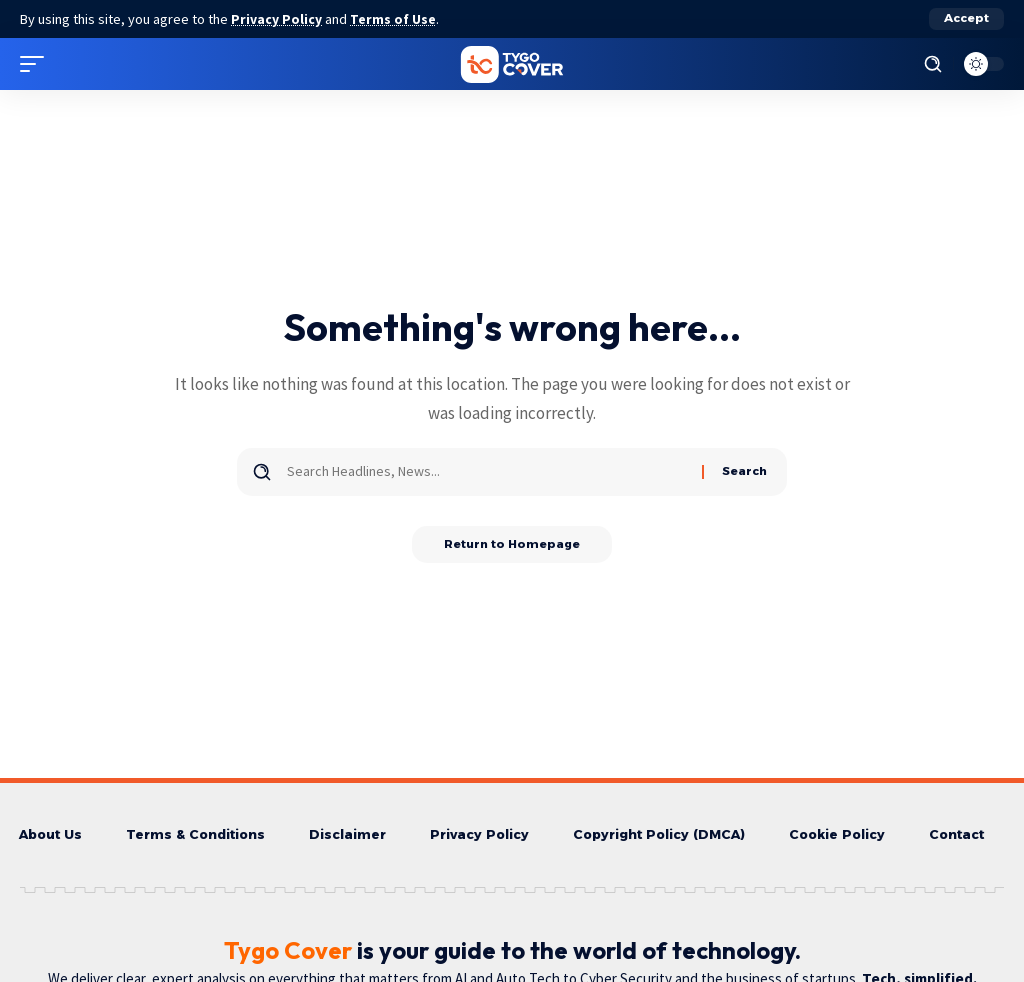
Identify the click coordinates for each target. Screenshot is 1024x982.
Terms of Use (396, 19)
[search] (933, 64)
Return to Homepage (512, 545)
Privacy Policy (278, 19)
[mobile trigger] (37, 64)
